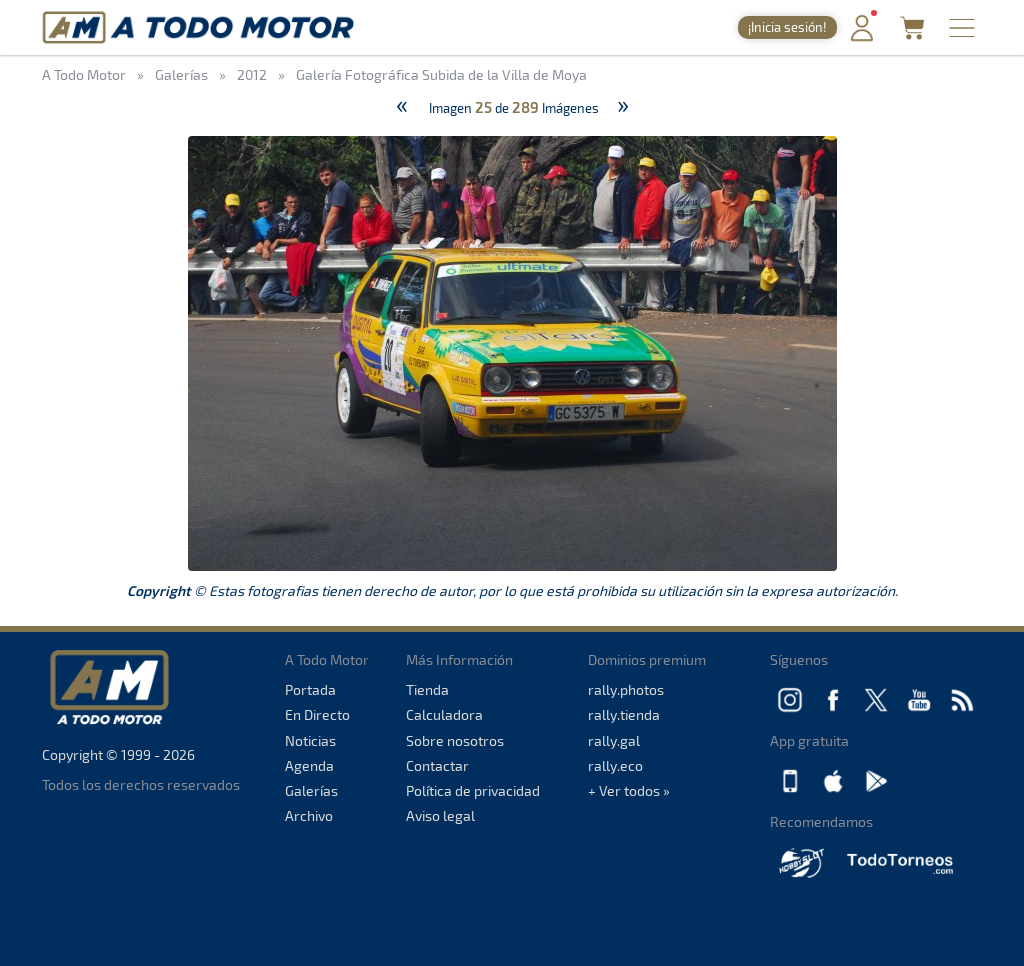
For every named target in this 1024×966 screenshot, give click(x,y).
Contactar (437, 765)
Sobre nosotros (455, 740)
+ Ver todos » (629, 790)
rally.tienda (624, 714)
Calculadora (444, 714)
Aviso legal (440, 815)
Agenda (309, 765)
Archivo (309, 815)
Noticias (310, 740)
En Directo (317, 714)
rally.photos (626, 689)
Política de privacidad (473, 790)
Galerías (311, 790)
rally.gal (614, 740)
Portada (310, 689)
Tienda (427, 689)
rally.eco (615, 765)
